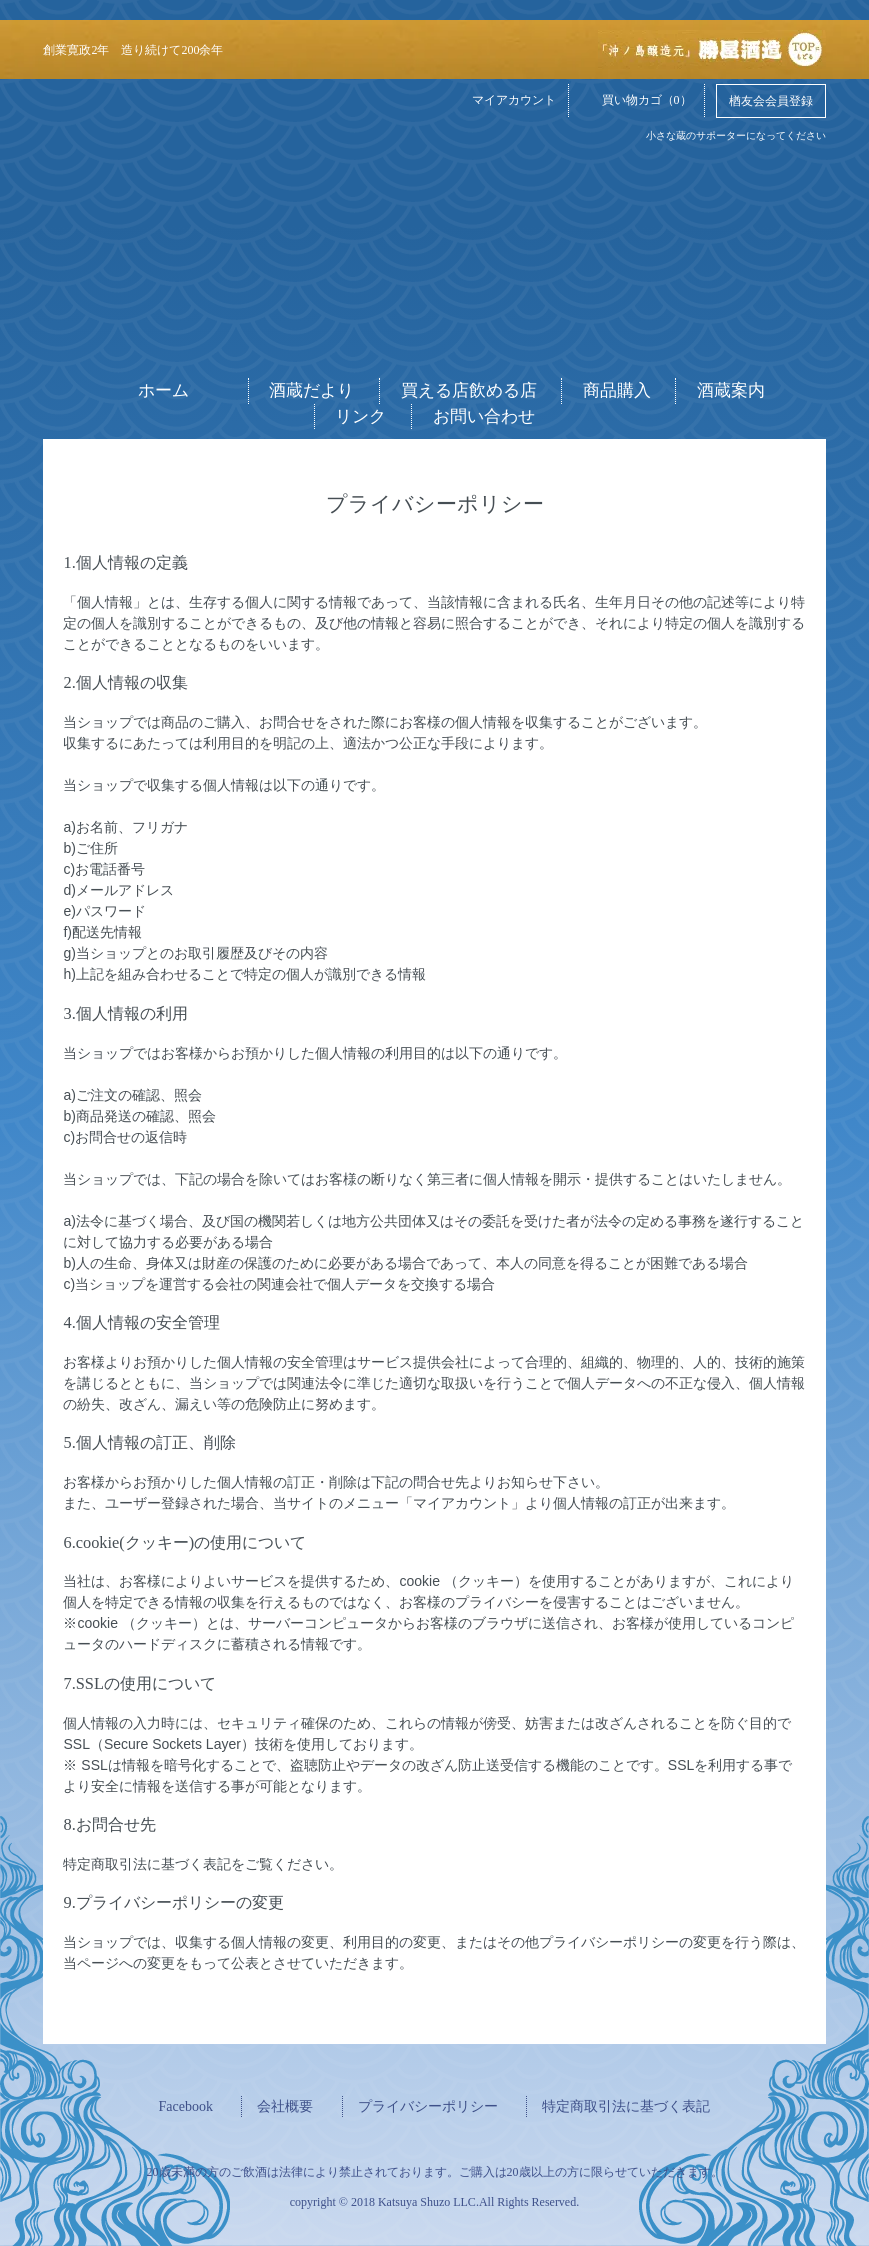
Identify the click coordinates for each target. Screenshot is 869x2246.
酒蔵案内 (731, 390)
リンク (360, 416)
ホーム (163, 390)
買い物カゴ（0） (637, 99)
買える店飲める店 (469, 390)
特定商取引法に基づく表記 (626, 2106)
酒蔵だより (311, 390)
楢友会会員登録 (771, 101)
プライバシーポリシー (428, 2106)
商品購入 (617, 390)
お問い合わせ (484, 416)
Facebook (186, 2106)
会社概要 (285, 2106)
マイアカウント (504, 99)
